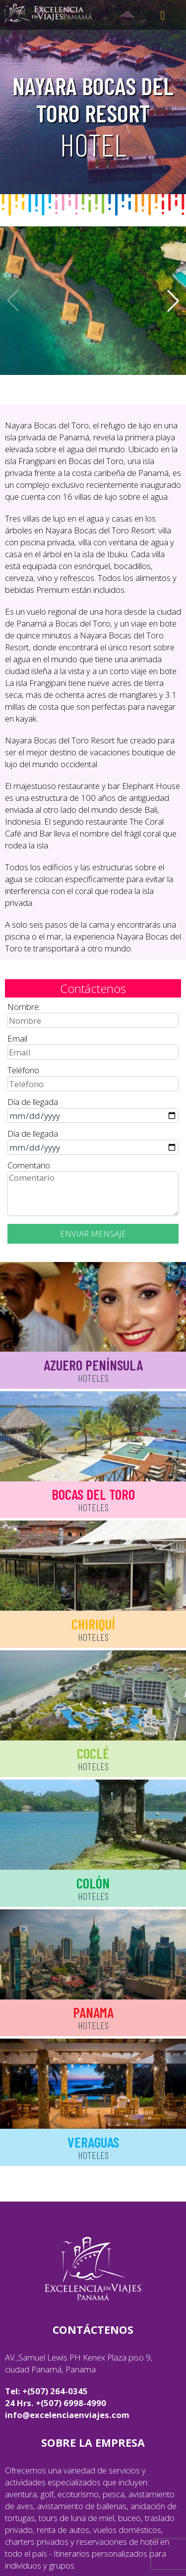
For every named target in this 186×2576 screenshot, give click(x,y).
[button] (173, 301)
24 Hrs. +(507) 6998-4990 (55, 2403)
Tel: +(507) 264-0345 (46, 2391)
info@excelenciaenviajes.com (67, 2414)
